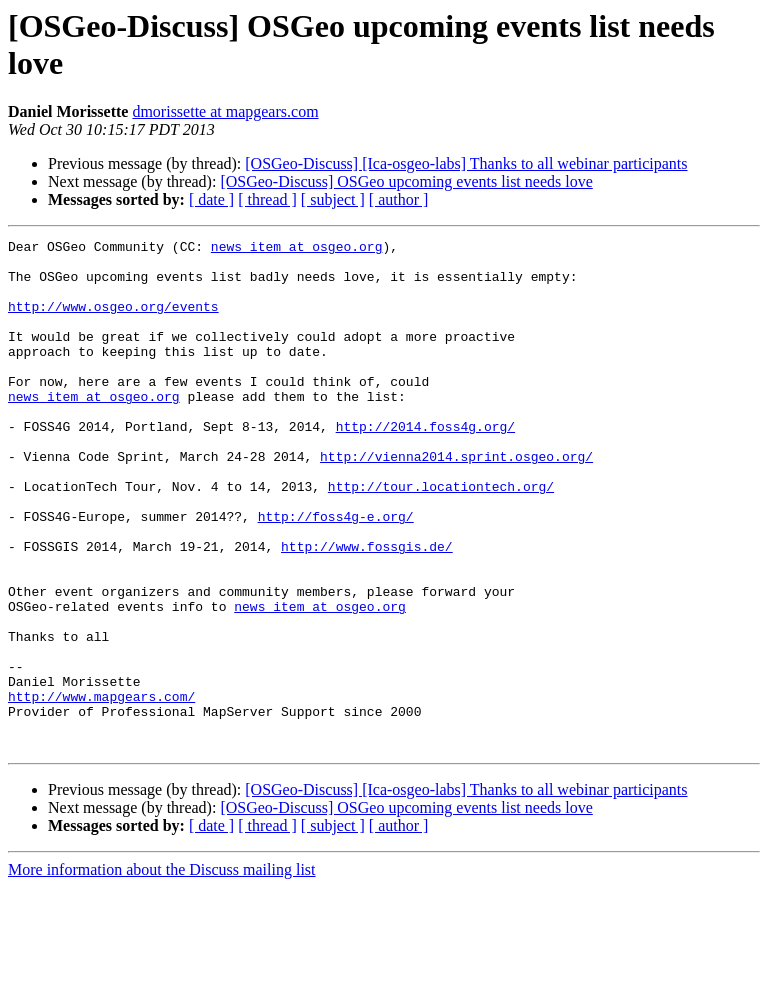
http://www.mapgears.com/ (101, 789)
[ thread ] (267, 199)
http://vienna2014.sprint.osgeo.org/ (456, 501)
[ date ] (211, 199)
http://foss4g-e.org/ (336, 573)
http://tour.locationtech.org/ (441, 537)
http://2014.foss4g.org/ (425, 465)
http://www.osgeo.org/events (113, 321)
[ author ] (399, 199)
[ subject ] (333, 199)
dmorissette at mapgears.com (225, 111)
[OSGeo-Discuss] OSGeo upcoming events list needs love (406, 181)
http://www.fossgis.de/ (367, 609)
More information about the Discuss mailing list (162, 971)
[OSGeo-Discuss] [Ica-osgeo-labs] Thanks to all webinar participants (466, 163)
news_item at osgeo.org (297, 249)
